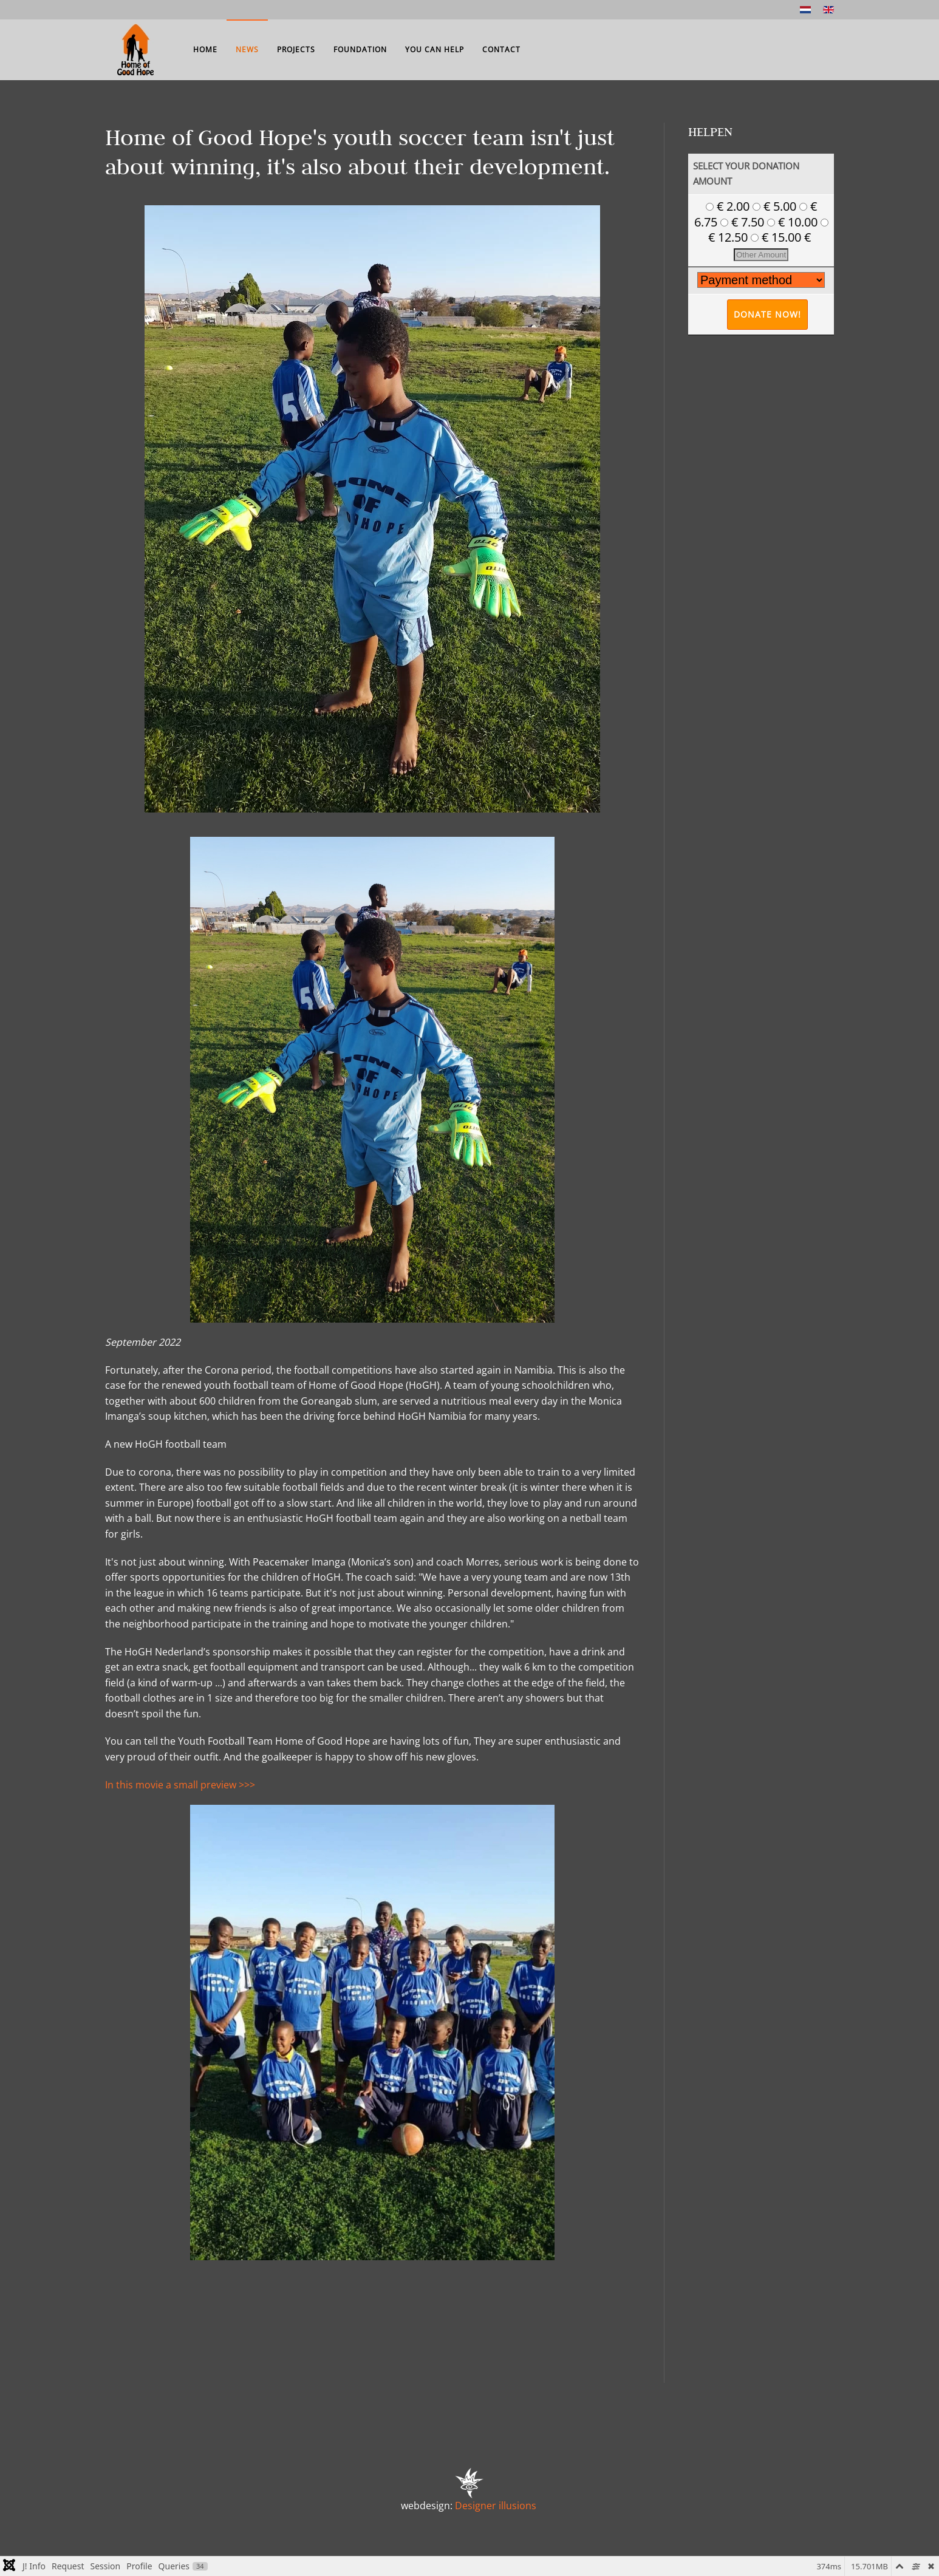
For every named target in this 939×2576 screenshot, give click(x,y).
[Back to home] (135, 49)
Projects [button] (296, 49)
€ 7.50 (743, 222)
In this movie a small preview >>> (180, 1784)
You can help (434, 49)
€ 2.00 (729, 206)
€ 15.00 (777, 237)
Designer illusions (495, 2505)
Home (205, 49)
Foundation (360, 49)
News (247, 49)
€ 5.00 (776, 206)
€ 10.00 (794, 222)
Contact (501, 49)
